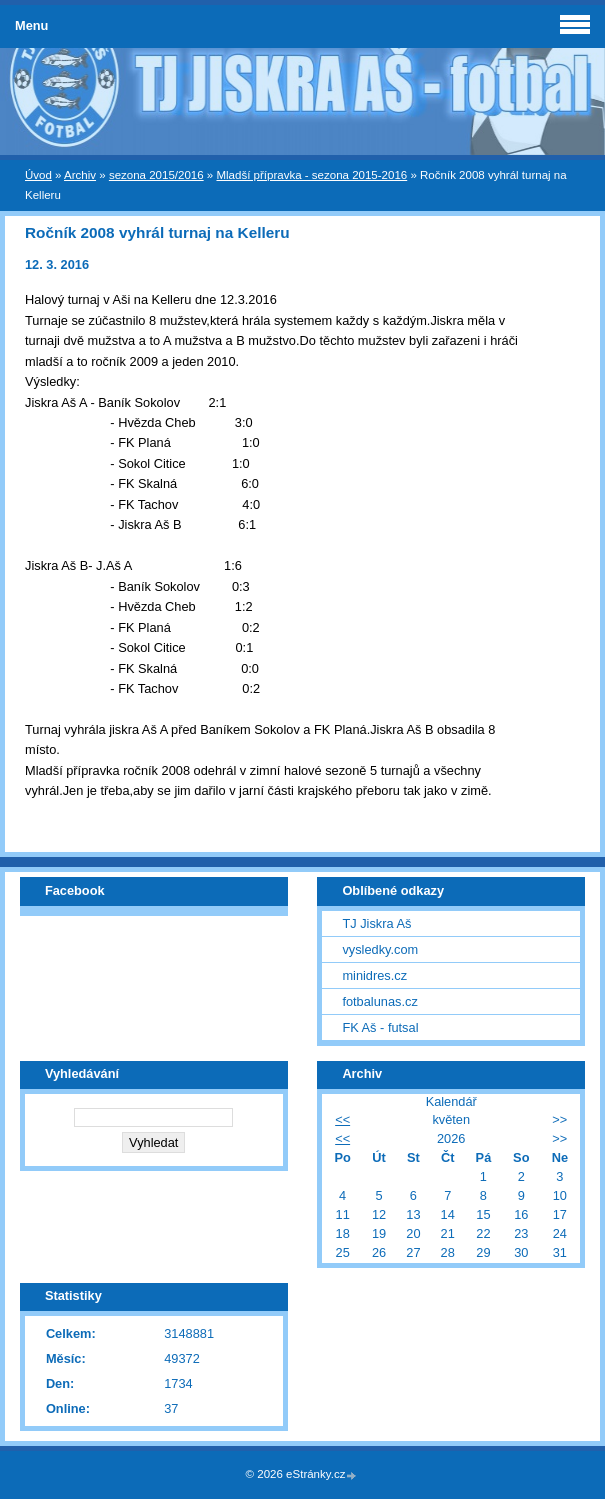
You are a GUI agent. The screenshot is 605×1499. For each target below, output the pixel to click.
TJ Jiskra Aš (376, 923)
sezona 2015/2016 (156, 175)
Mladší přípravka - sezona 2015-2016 (311, 175)
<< (342, 1119)
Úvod (38, 175)
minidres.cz (374, 975)
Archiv (80, 175)
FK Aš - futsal (380, 1027)
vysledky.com (380, 949)
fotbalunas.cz (379, 1001)
